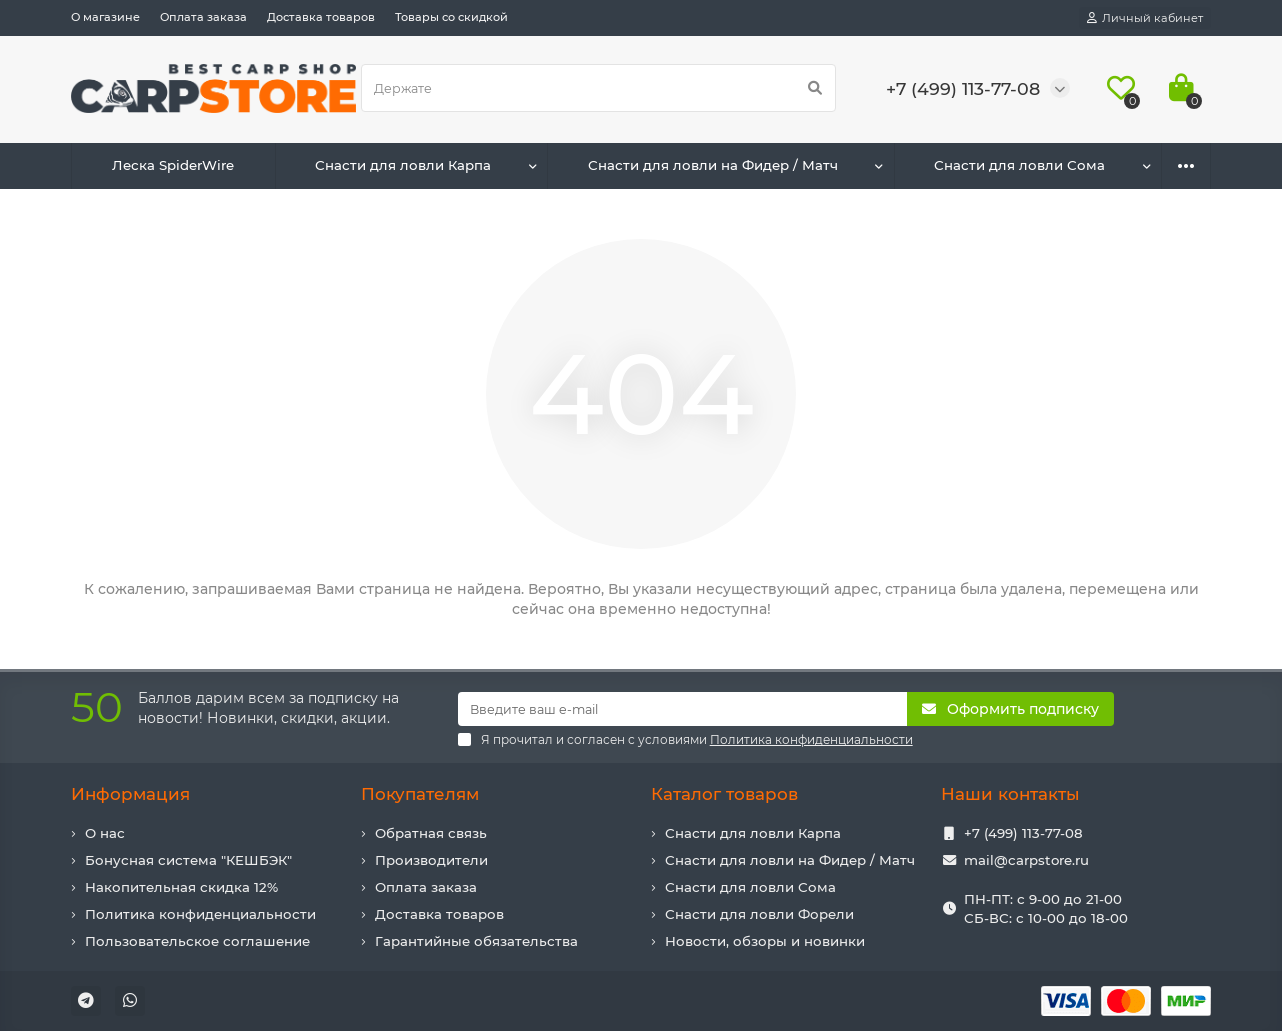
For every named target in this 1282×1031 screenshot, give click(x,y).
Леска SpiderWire (173, 165)
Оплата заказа (203, 17)
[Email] (683, 709)
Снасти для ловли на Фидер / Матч (713, 165)
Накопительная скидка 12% (181, 887)
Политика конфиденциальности (200, 914)
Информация (130, 794)
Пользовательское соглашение (197, 941)
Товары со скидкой (451, 17)
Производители (431, 860)
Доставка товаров (321, 17)
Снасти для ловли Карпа (403, 165)
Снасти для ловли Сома (1019, 165)
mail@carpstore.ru (1026, 860)
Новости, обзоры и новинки (765, 941)
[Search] (598, 88)
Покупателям (420, 794)
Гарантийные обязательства (476, 941)
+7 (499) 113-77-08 (1023, 833)
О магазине (105, 17)
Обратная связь (431, 833)
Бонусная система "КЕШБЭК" (188, 860)
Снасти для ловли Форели (759, 914)
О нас (105, 833)
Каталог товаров (724, 794)
